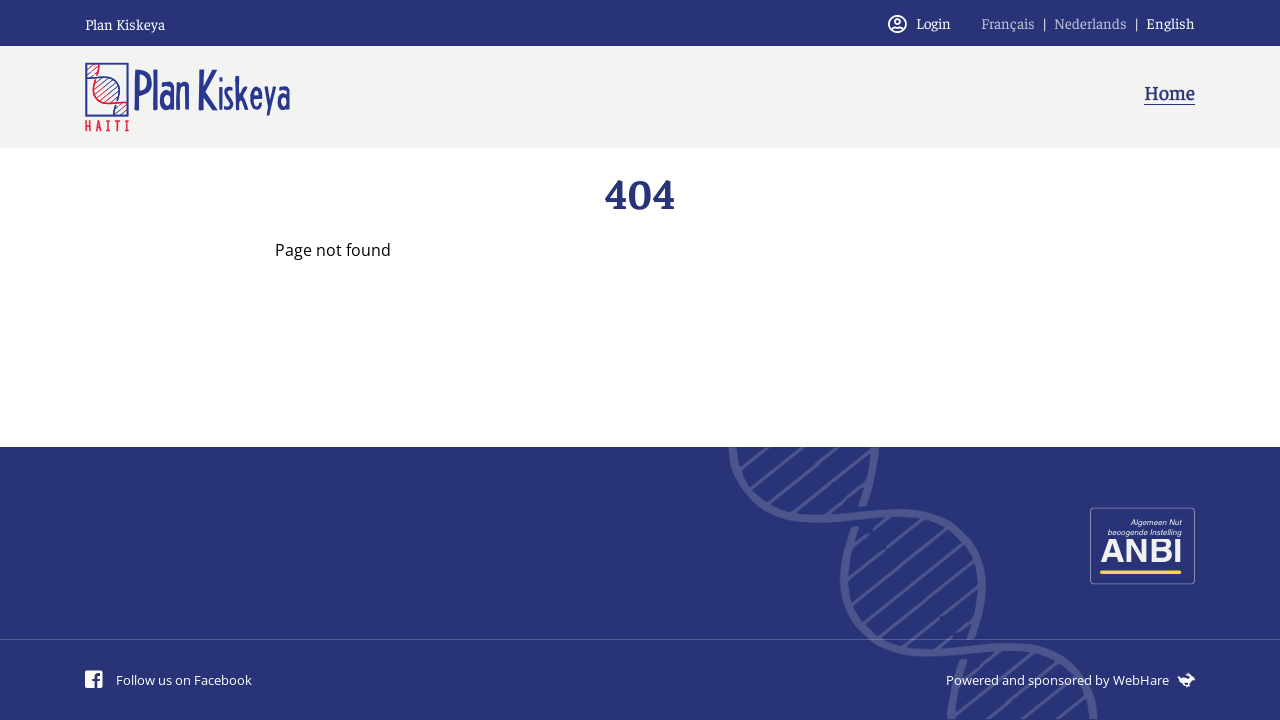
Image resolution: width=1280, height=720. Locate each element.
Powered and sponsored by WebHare (1070, 680)
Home (1169, 91)
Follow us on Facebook (168, 680)
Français (1008, 22)
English (1170, 22)
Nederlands (1090, 22)
